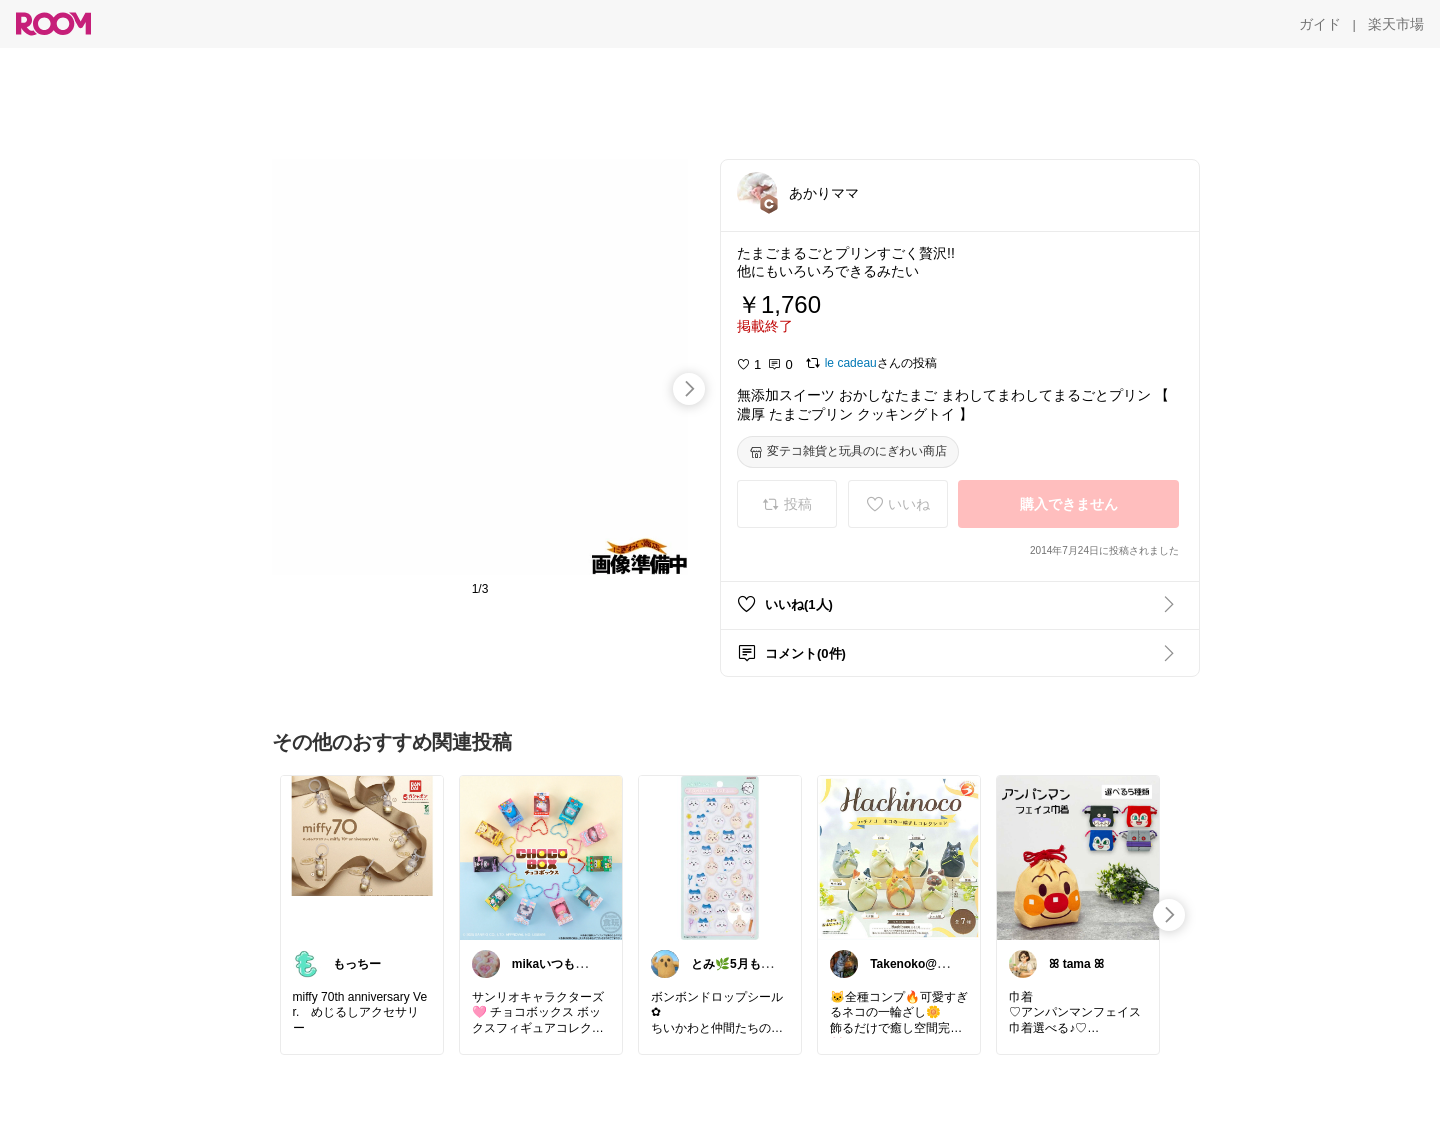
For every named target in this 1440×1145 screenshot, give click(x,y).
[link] (362, 857)
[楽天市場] (1396, 24)
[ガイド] (1320, 24)
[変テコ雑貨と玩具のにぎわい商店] (848, 452)
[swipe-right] (689, 389)
